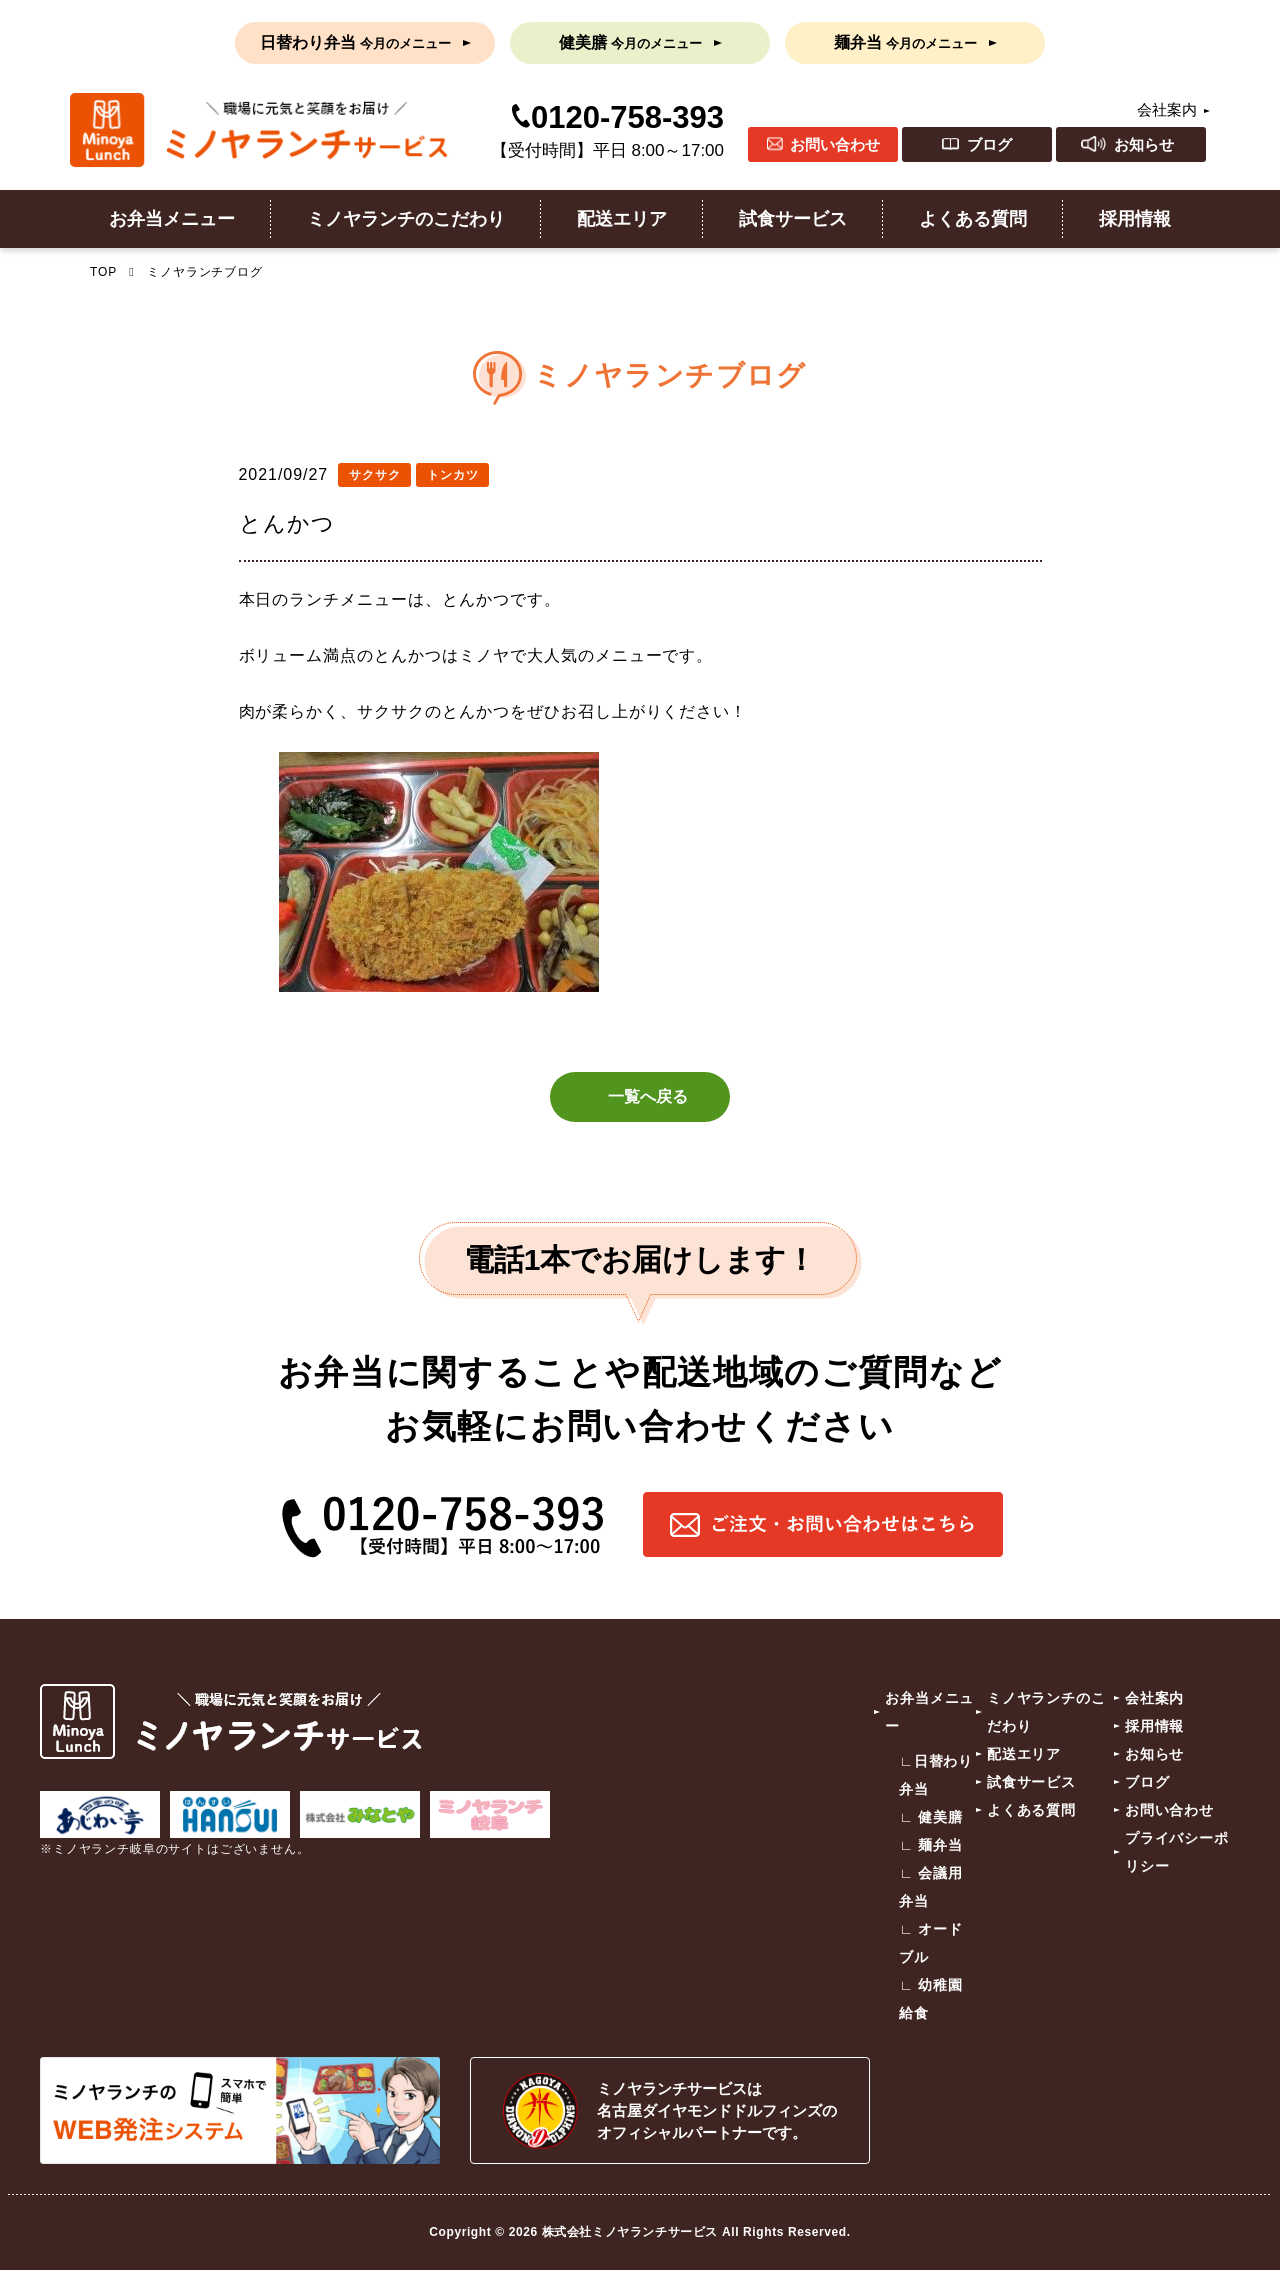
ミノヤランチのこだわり (406, 219)
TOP (103, 272)
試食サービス (793, 219)
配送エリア (622, 219)
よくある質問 (973, 219)
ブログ (989, 144)
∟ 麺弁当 (931, 1846)
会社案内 (1167, 109)
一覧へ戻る (648, 1096)
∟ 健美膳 (931, 1818)
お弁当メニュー (172, 219)
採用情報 (1135, 219)
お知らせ (1144, 144)
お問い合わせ (835, 144)
